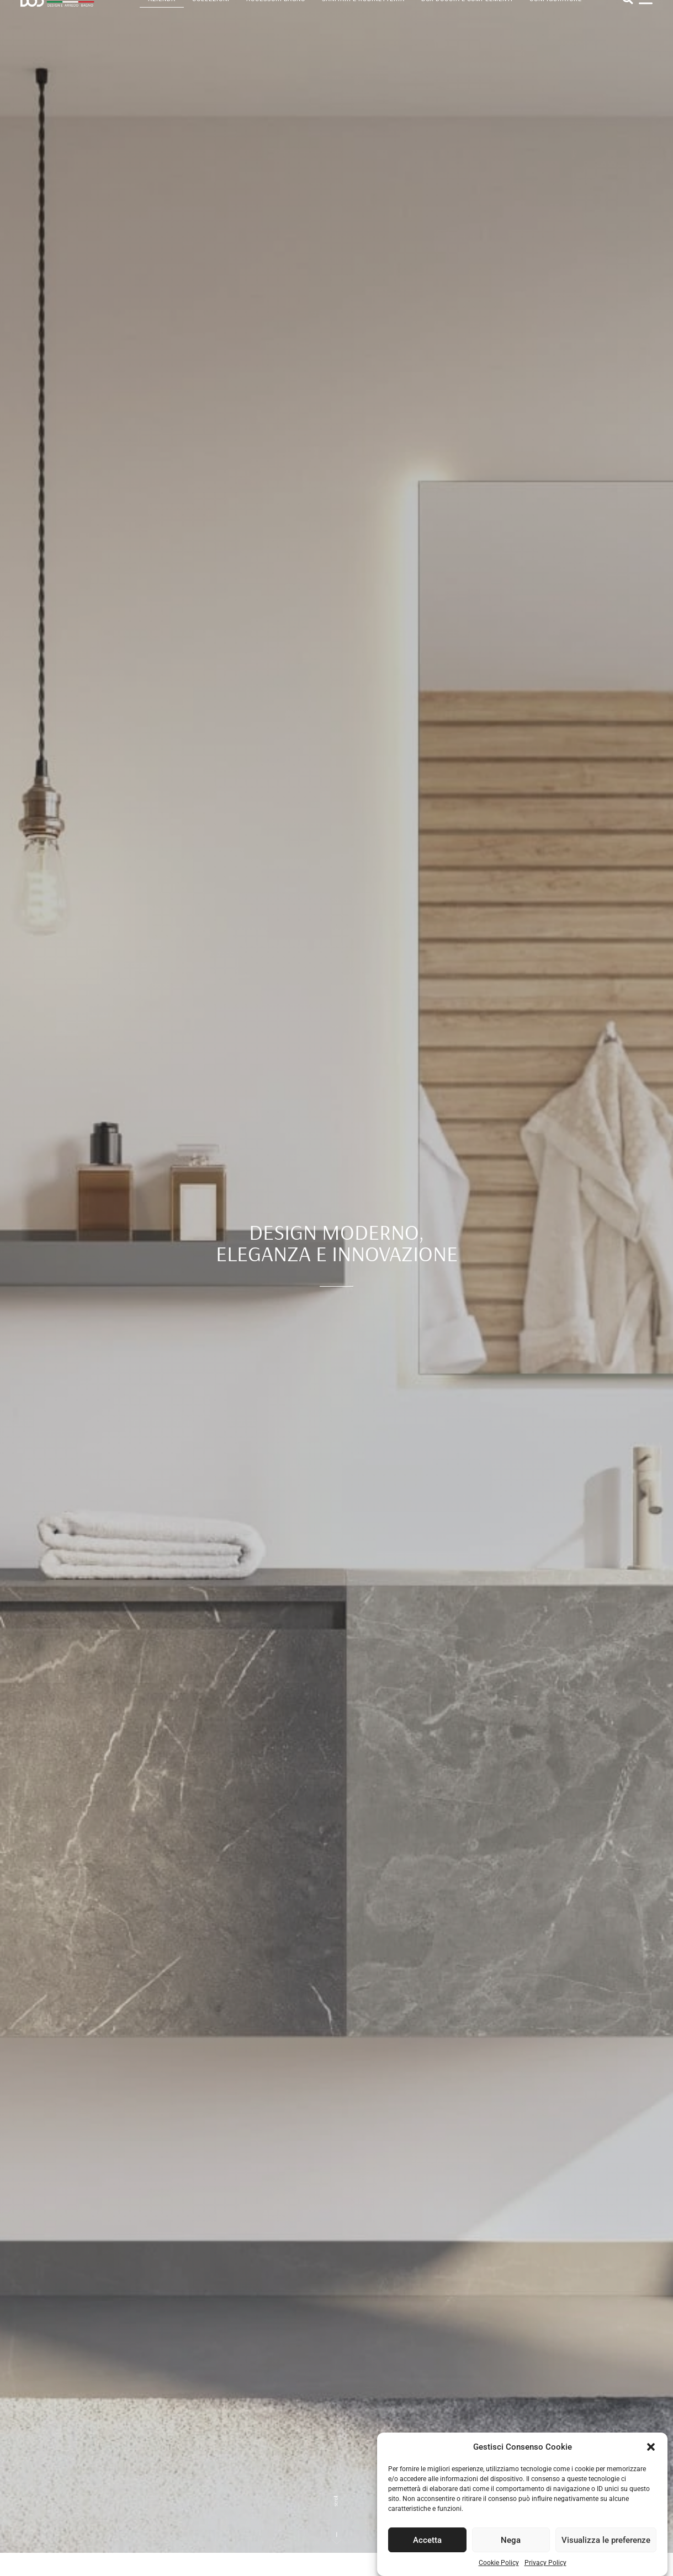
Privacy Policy (545, 2570)
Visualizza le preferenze (605, 2547)
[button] (650, 2454)
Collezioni (211, 13)
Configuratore (555, 13)
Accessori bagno (276, 13)
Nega (511, 2547)
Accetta (427, 2547)
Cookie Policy (499, 2570)
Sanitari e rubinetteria (363, 13)
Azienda (162, 13)
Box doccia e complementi (467, 13)
